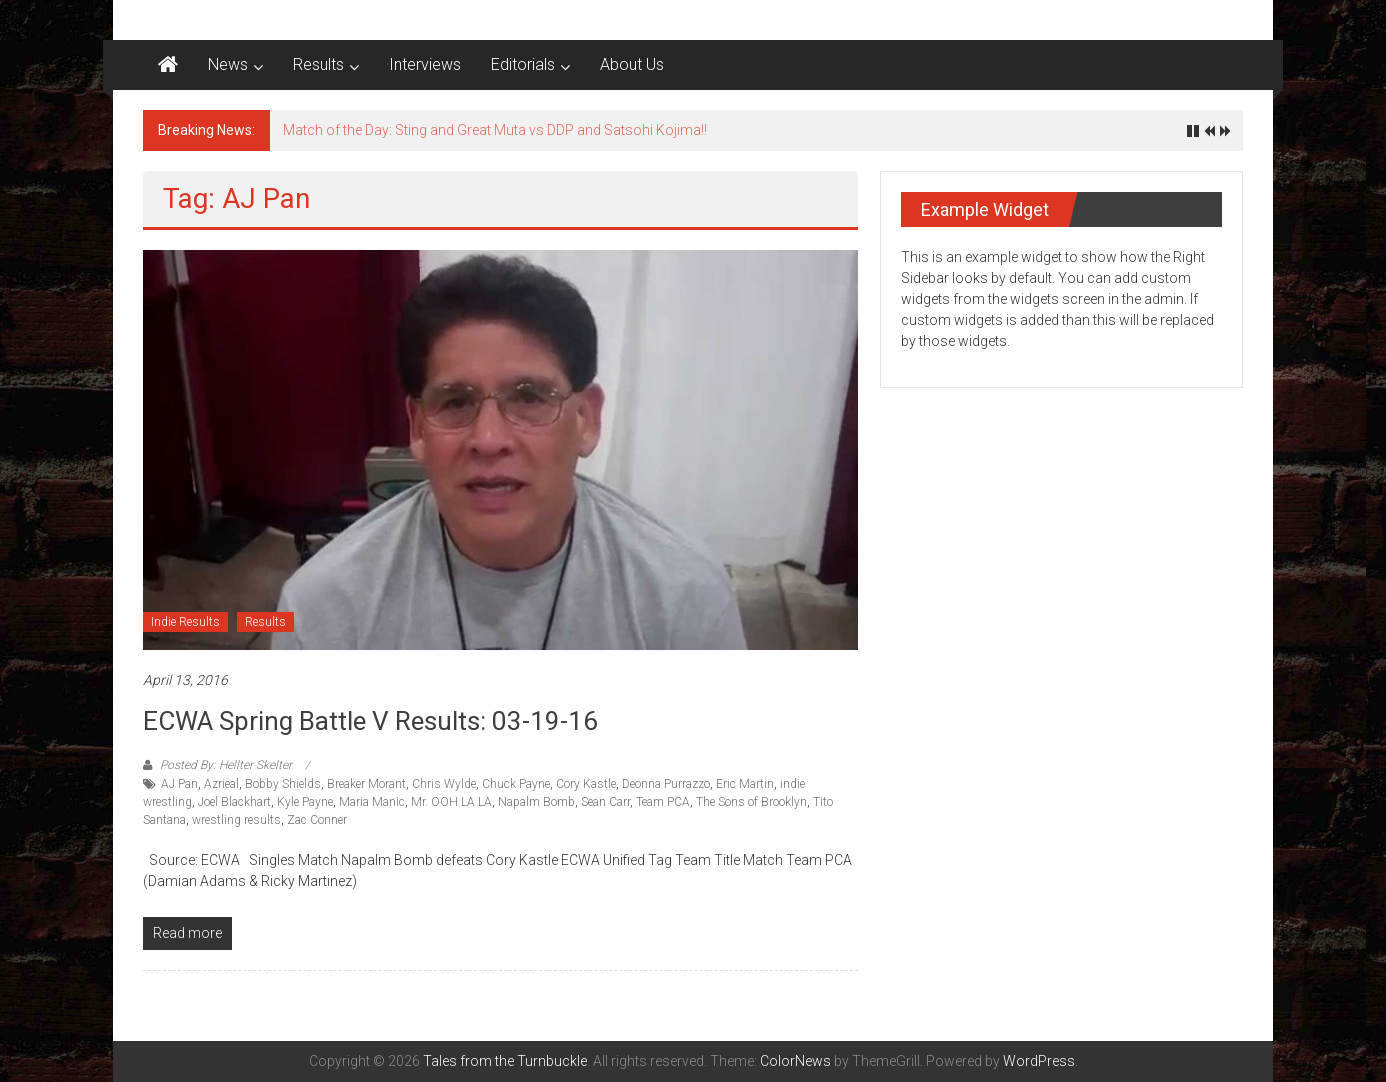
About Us (632, 64)
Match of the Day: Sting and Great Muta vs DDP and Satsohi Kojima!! (495, 130)
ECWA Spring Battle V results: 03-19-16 (370, 721)
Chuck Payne (516, 784)
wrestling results (236, 820)
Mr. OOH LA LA (451, 802)
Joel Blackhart (234, 802)
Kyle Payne (305, 802)
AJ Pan (179, 784)
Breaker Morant (366, 784)
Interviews (425, 64)
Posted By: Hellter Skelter (226, 765)
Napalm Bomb (536, 802)
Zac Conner (317, 820)
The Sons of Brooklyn (751, 802)
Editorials (523, 64)
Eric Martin (745, 784)
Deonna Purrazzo (666, 784)
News (228, 64)
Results (318, 64)
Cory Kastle (586, 784)
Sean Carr (605, 802)
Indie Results (185, 622)
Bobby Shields (283, 784)
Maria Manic (372, 802)
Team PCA (663, 802)
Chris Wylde (444, 784)
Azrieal (221, 784)
